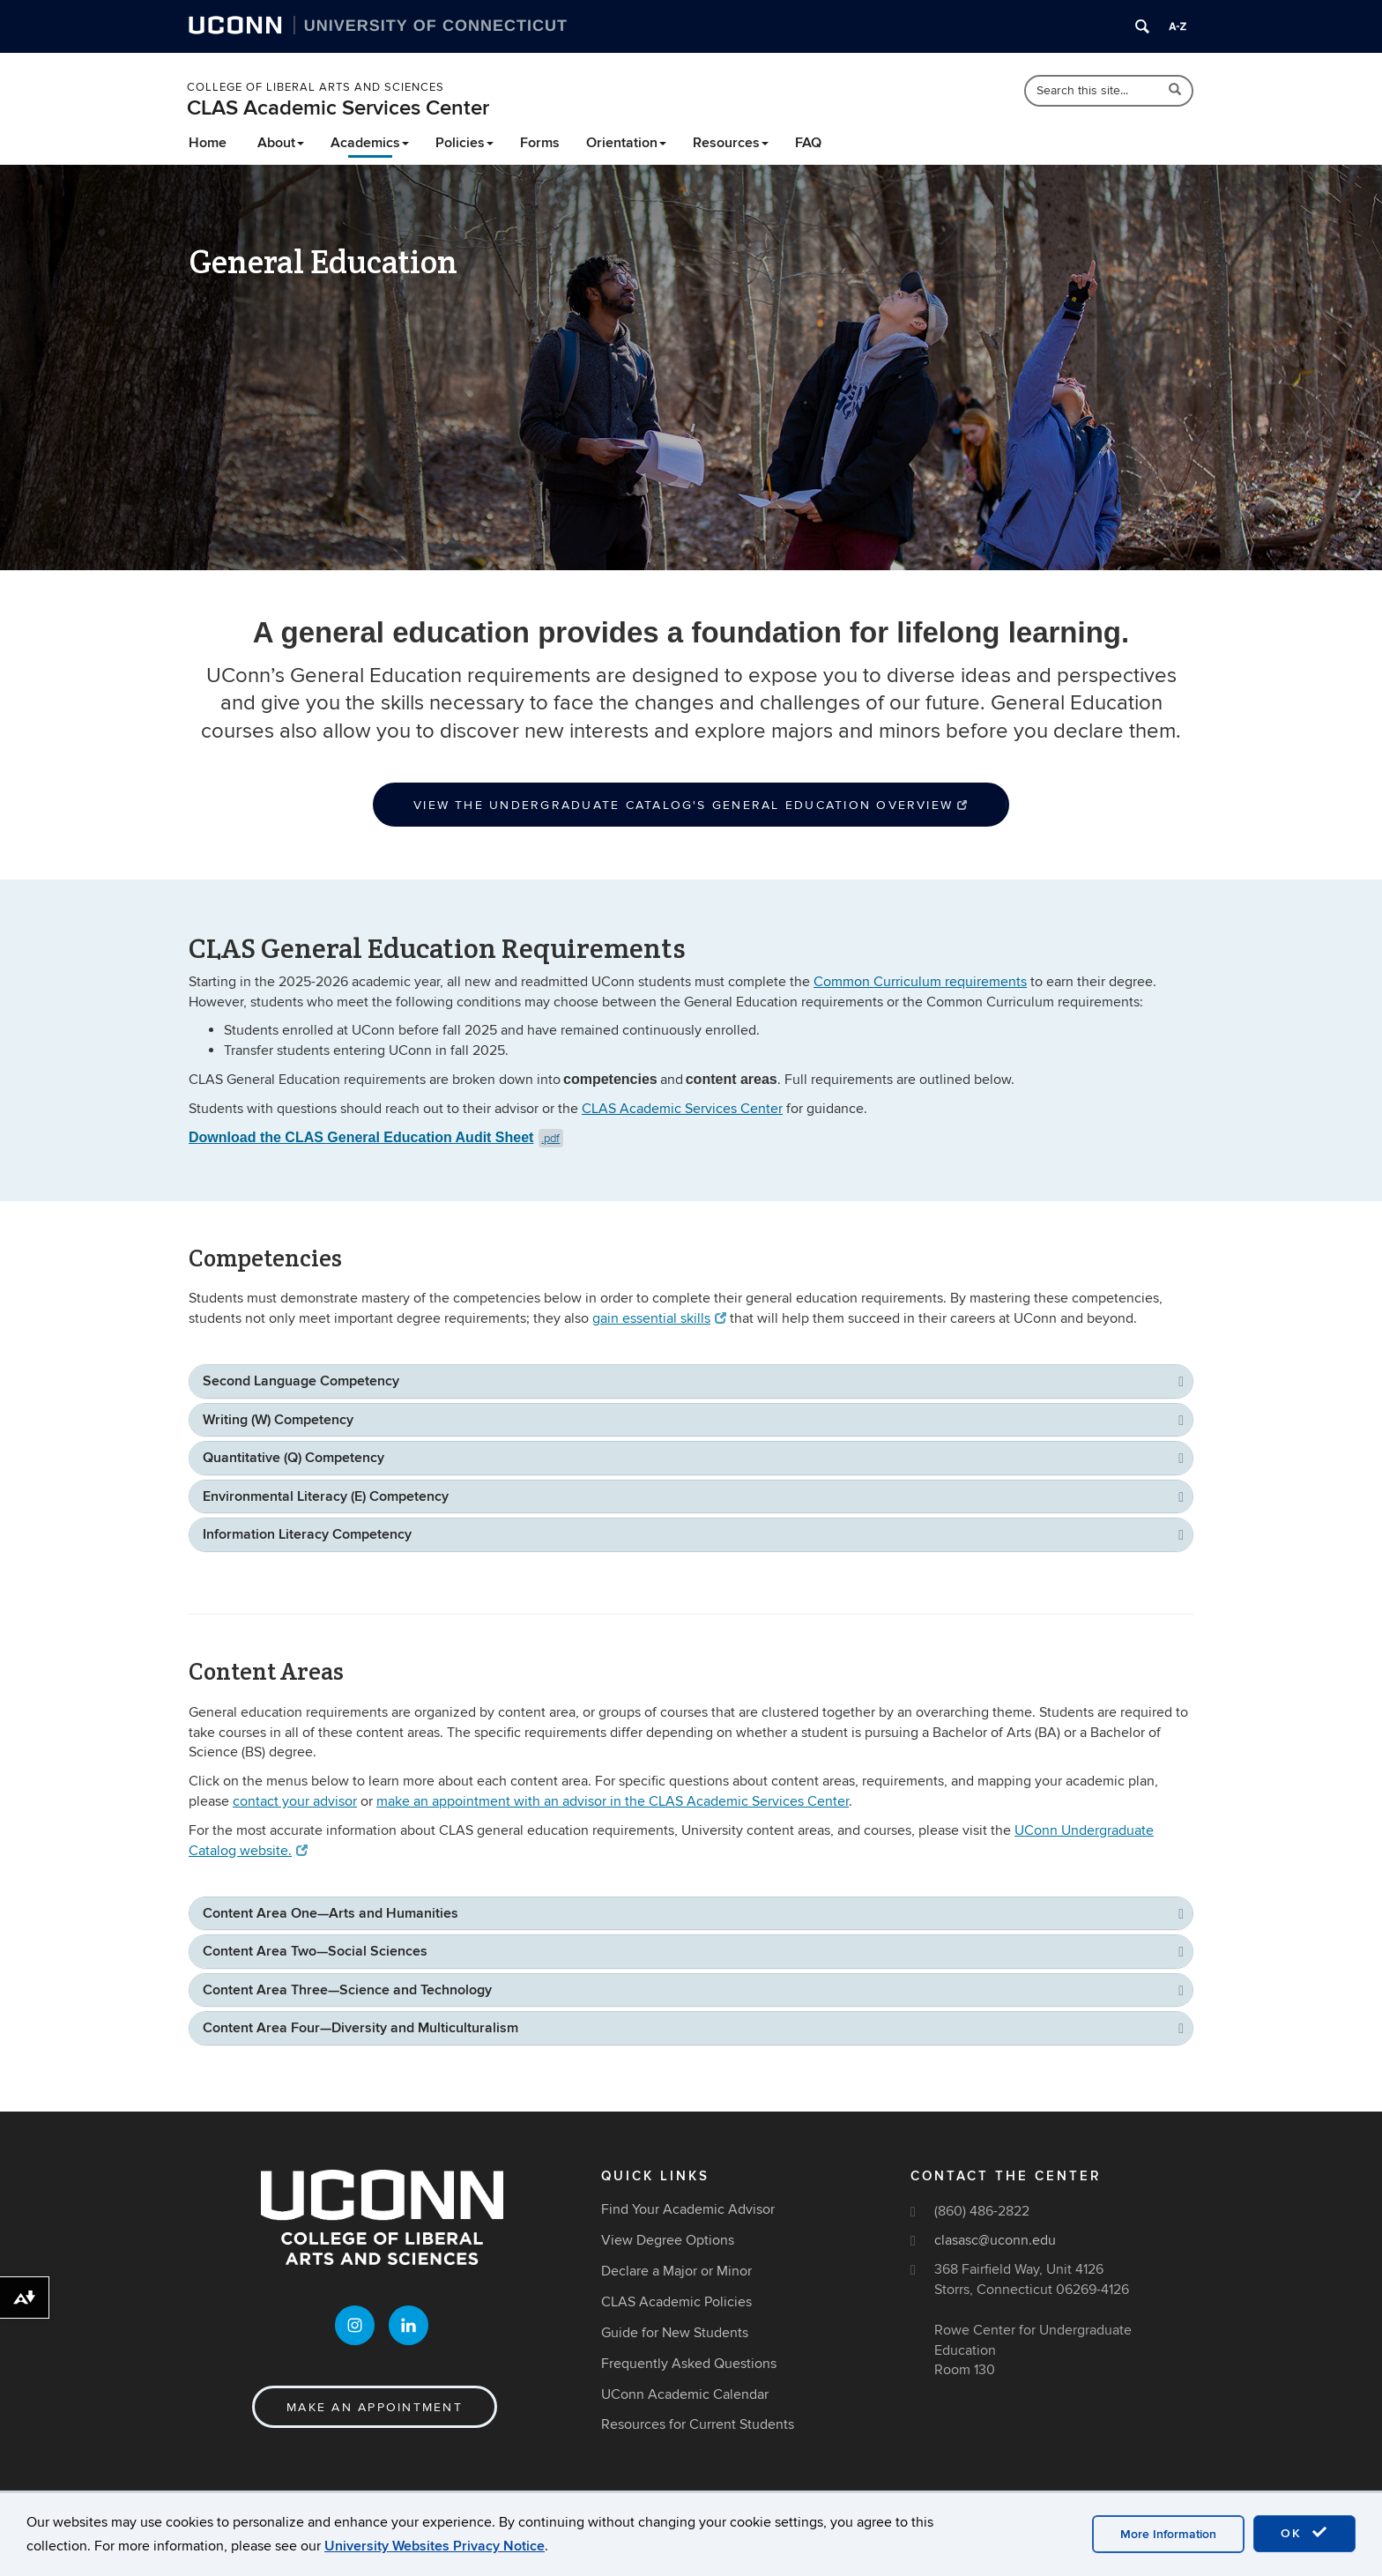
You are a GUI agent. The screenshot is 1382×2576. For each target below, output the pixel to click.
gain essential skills (659, 1318)
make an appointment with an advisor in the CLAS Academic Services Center (612, 1801)
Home (208, 143)
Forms (540, 143)
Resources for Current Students (697, 2424)
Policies (464, 143)
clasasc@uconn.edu (995, 2240)
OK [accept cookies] (1304, 2533)
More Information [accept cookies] (1168, 2534)
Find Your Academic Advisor (688, 2210)
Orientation (626, 143)
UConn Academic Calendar (685, 2394)
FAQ (808, 143)
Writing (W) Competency (278, 1420)
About (280, 143)
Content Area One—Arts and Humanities (330, 1913)
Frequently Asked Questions (688, 2363)
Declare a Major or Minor (676, 2271)
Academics (370, 143)
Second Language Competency (301, 1381)
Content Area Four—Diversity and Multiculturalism (360, 2028)
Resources (731, 143)
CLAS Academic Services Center (338, 108)
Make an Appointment (374, 2408)
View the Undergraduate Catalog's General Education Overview (691, 805)
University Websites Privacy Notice (434, 2546)
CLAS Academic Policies (676, 2302)
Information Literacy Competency (307, 1534)
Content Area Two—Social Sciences (315, 1951)
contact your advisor (295, 1801)
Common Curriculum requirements (920, 982)
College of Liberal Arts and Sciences (315, 87)
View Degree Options (667, 2240)
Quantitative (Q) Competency (293, 1457)
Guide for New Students (674, 2333)
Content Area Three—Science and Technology (347, 1990)
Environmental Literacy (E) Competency (326, 1496)
